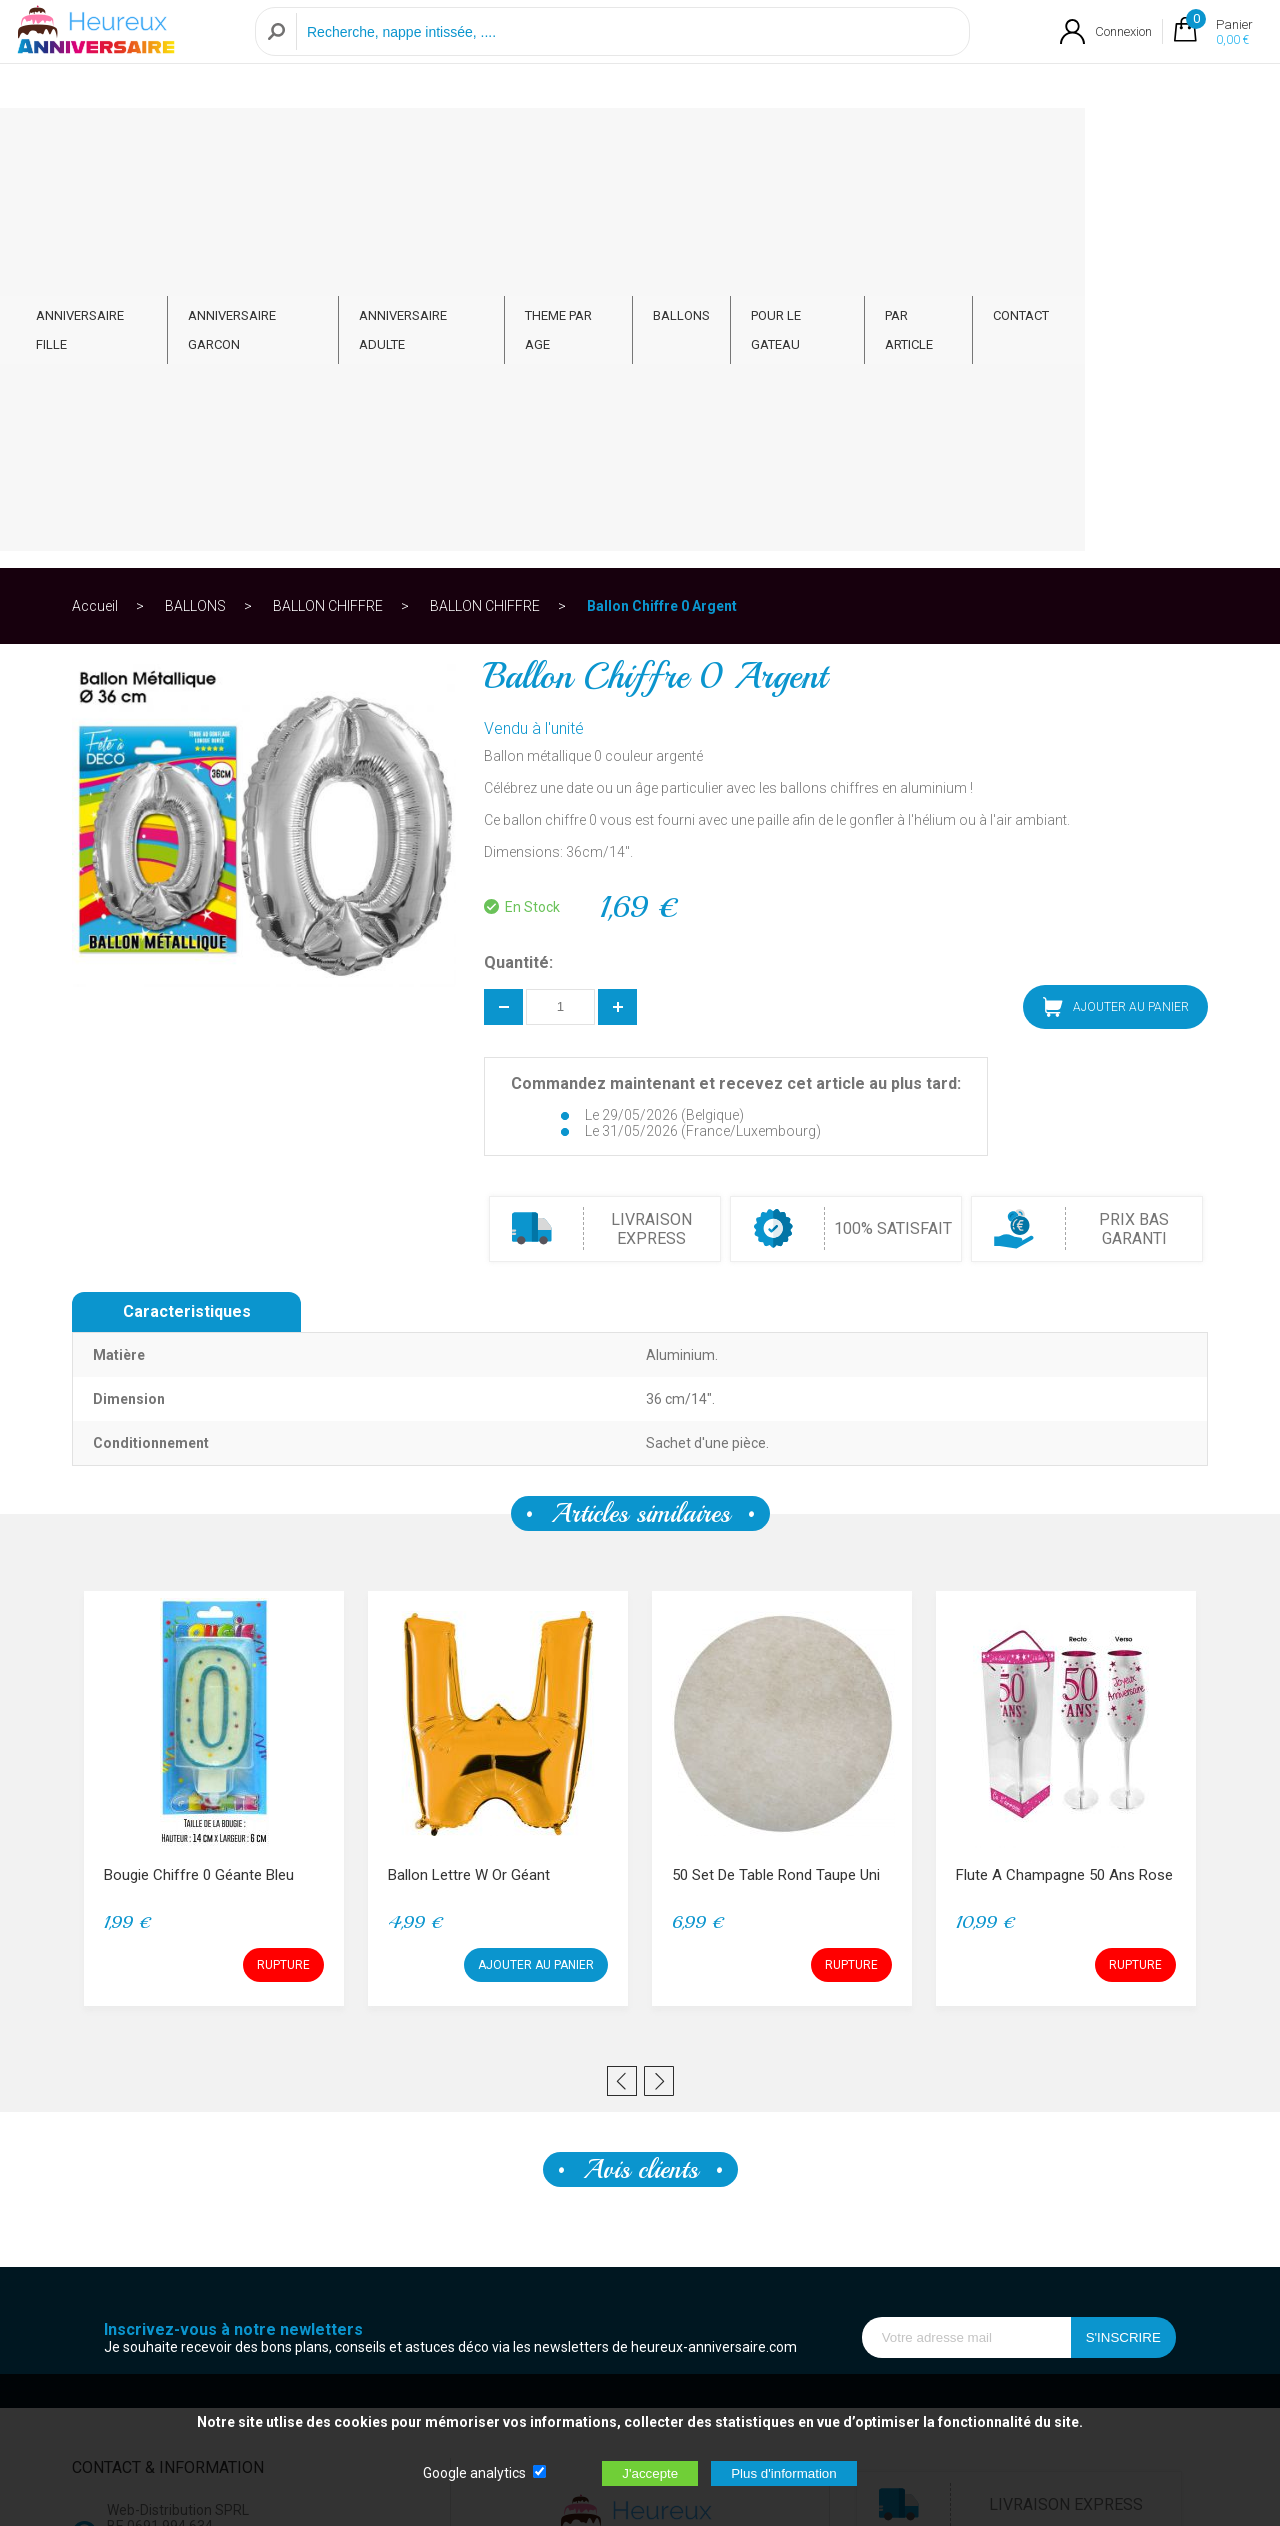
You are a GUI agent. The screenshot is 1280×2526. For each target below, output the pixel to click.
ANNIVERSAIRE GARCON (338, 141)
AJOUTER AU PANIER (1116, 615)
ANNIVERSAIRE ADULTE (519, 141)
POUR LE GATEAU (914, 141)
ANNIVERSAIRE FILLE (165, 141)
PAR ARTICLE (1043, 141)
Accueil (95, 214)
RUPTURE (283, 1573)
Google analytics (474, 2473)
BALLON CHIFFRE (328, 214)
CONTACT (1149, 141)
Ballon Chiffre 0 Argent (662, 214)
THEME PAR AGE (676, 141)
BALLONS (793, 141)
